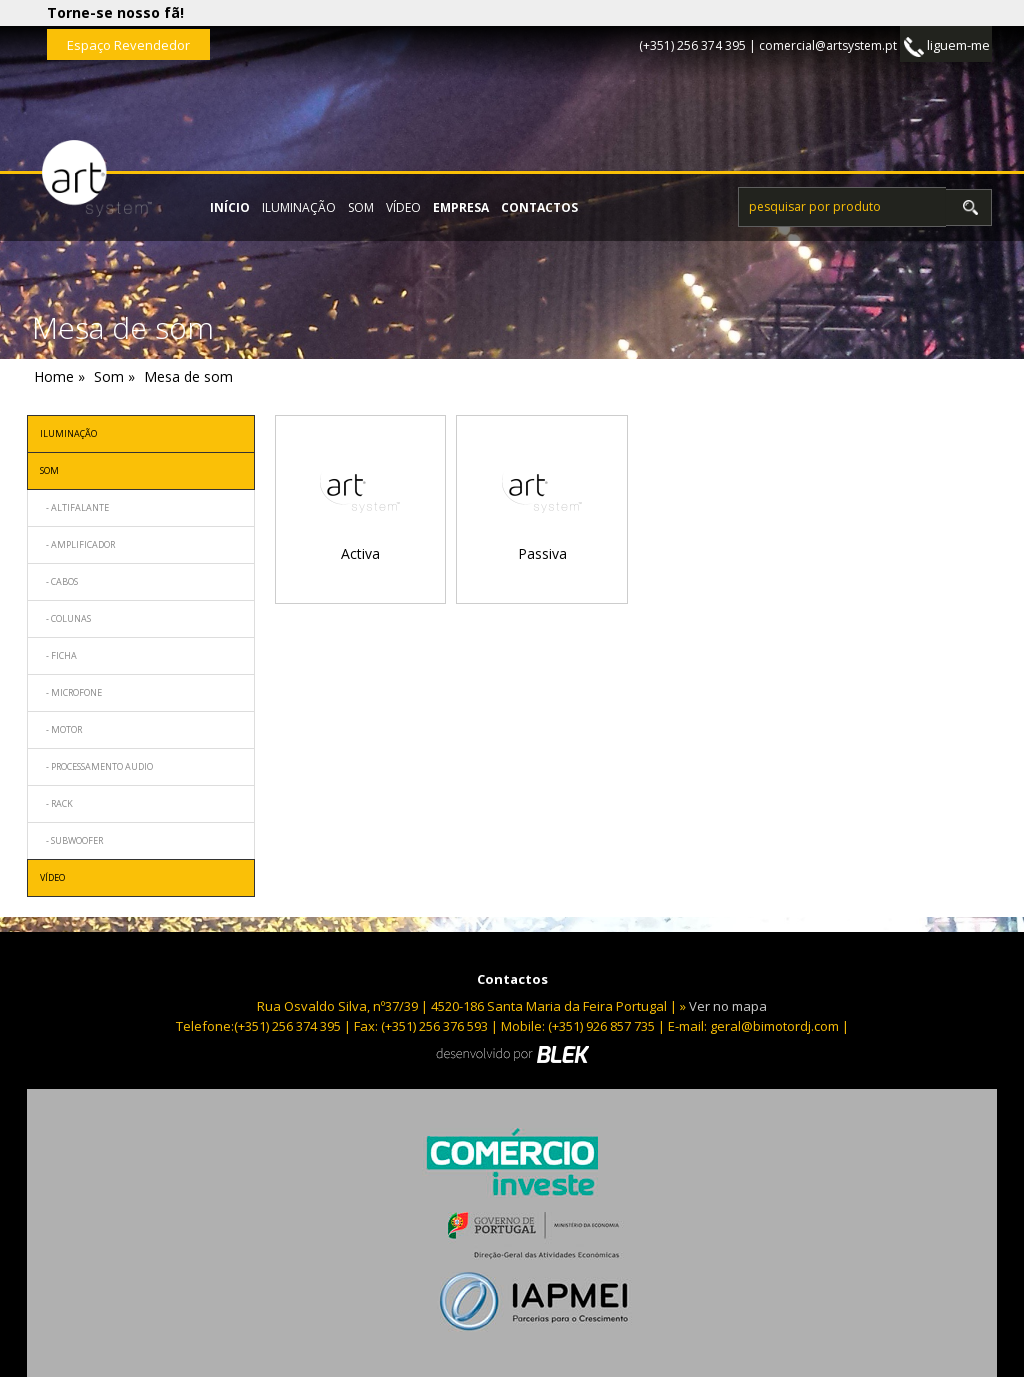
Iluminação (299, 207)
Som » (114, 376)
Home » (59, 376)
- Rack (56, 803)
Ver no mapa (728, 1006)
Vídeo (403, 207)
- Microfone (71, 692)
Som (361, 207)
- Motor (61, 729)
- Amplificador (77, 544)
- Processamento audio (96, 766)
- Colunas (65, 618)
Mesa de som (188, 376)
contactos (539, 207)
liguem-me (947, 46)
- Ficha (58, 655)
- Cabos (59, 581)
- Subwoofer (71, 840)
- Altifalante (74, 507)
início (230, 207)
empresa (461, 207)
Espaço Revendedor (128, 45)
